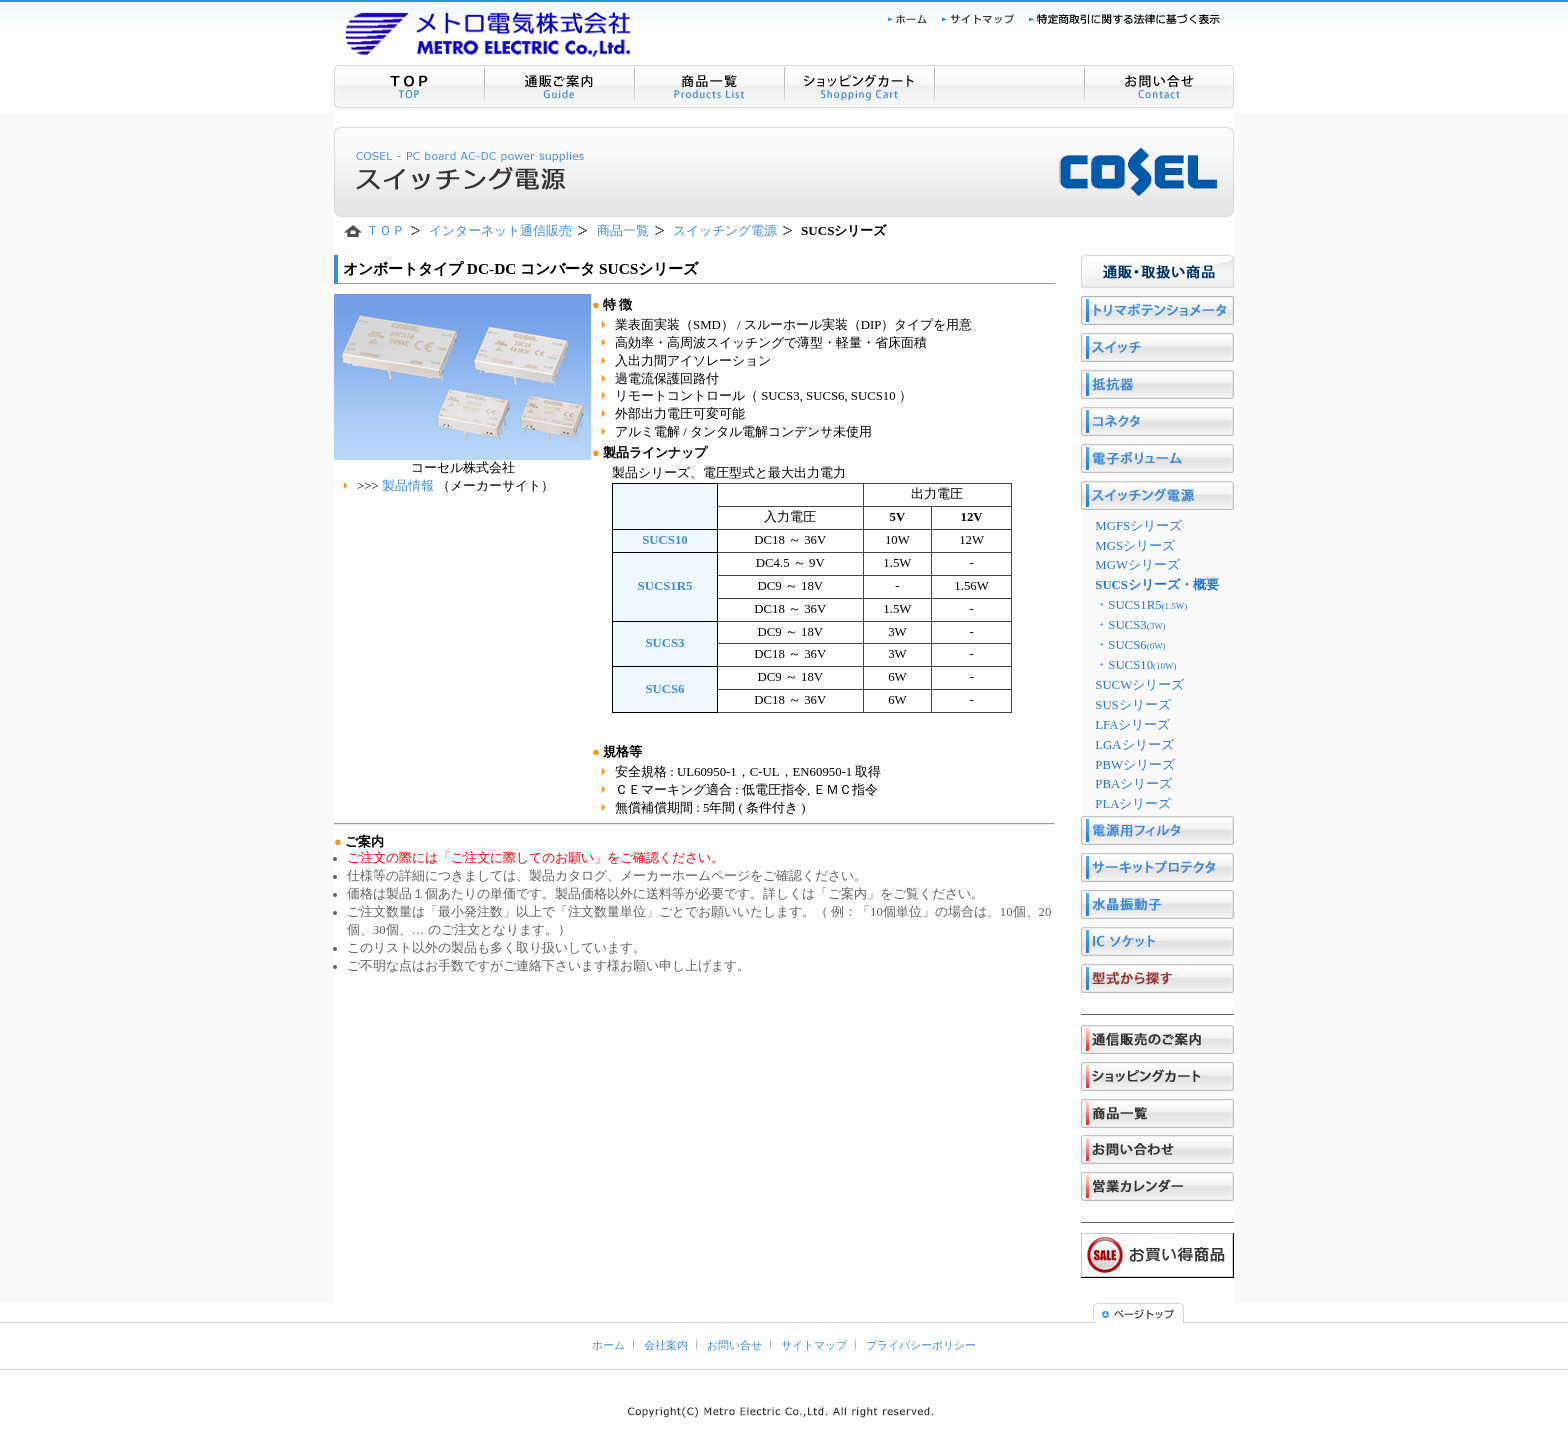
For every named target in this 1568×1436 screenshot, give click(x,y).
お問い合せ (734, 1345)
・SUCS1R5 (1141, 605)
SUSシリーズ (1132, 705)
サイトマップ (814, 1345)
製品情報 (409, 486)
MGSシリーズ (1135, 546)
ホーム (608, 1345)
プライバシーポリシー (921, 1345)
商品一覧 (623, 230)
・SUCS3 (1130, 625)
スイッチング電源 (725, 230)
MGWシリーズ (1137, 565)
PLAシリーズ (1133, 804)
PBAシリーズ (1133, 784)
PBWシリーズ (1135, 765)
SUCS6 (664, 689)
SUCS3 (664, 643)
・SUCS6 (1130, 645)
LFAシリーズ (1132, 725)
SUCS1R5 (665, 586)
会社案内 (666, 1345)
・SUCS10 (1135, 665)
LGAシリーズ (1134, 745)
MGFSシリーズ (1138, 526)
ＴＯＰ (385, 230)
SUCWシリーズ (1139, 685)
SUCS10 (665, 540)
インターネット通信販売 (500, 230)
